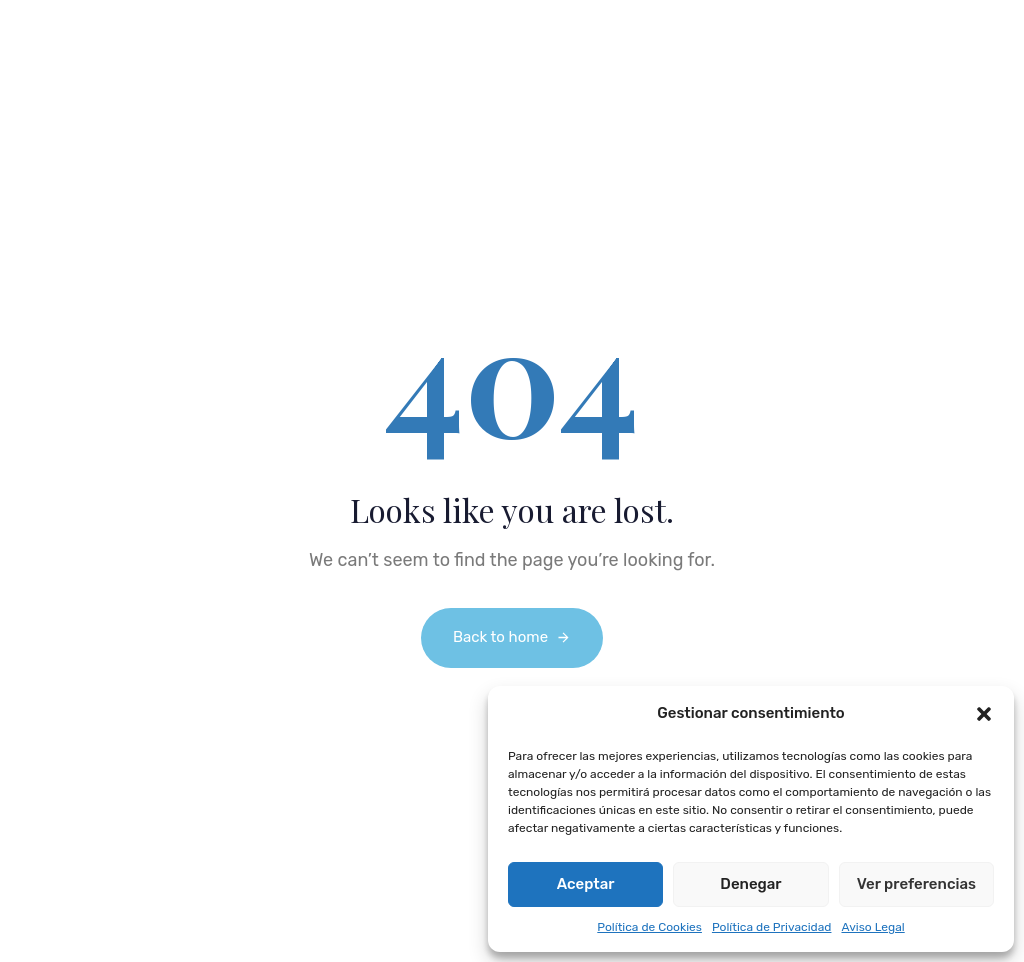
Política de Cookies (649, 927)
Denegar (750, 884)
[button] (984, 714)
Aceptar (586, 884)
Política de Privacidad (772, 927)
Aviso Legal (872, 927)
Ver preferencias (916, 884)
